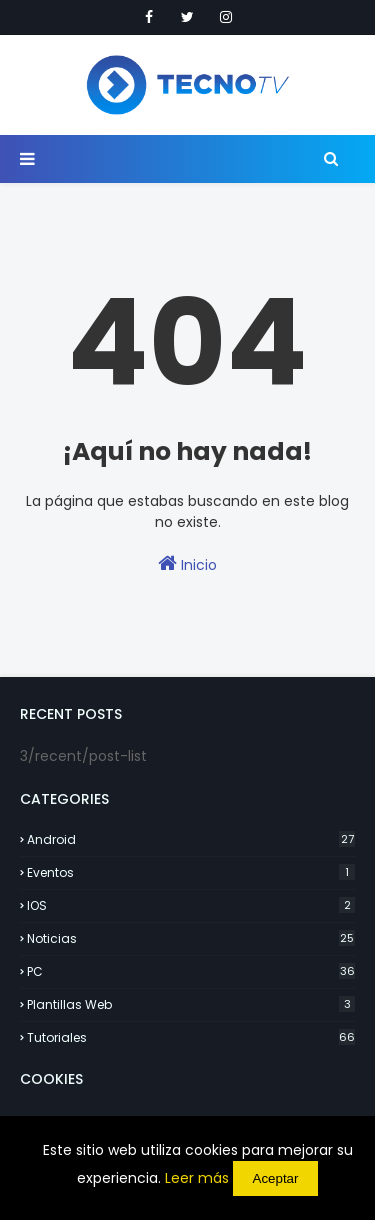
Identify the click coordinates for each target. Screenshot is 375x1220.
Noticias (191, 938)
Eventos (191, 872)
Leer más (197, 1178)
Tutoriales (191, 1037)
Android (191, 839)
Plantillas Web (191, 1004)
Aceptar (276, 1178)
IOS (191, 905)
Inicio (187, 564)
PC (191, 971)
